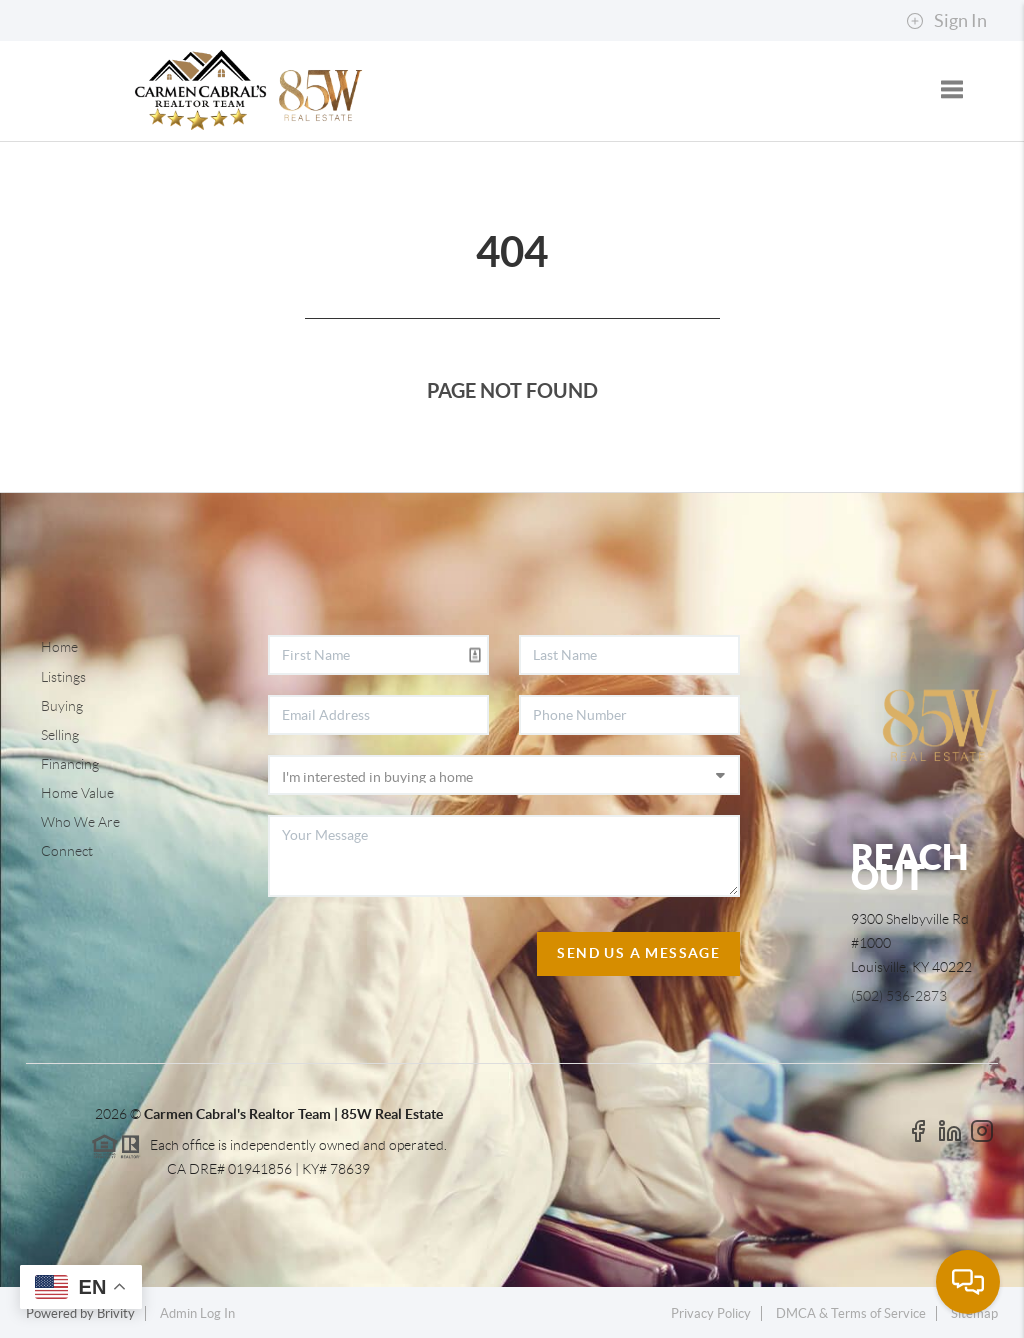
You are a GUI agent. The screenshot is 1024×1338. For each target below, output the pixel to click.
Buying (62, 706)
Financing (70, 764)
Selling (60, 735)
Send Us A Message (638, 953)
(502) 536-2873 (899, 996)
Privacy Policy (711, 1313)
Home (59, 647)
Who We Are (80, 822)
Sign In (946, 21)
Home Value (77, 793)
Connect (67, 851)
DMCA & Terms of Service (851, 1313)
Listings (63, 677)
